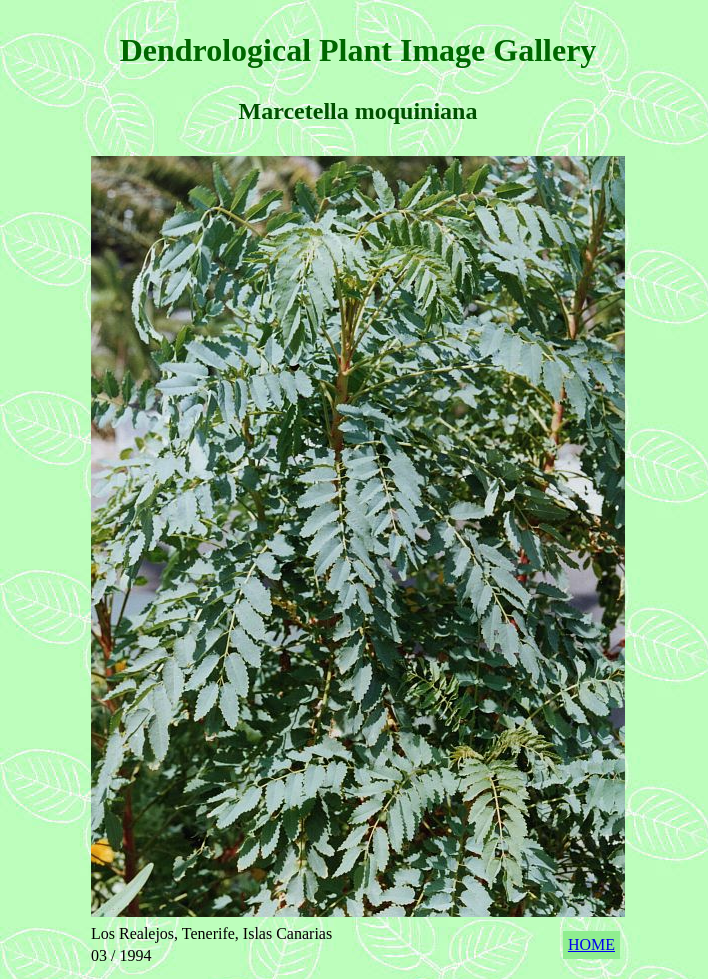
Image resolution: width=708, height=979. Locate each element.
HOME (591, 944)
